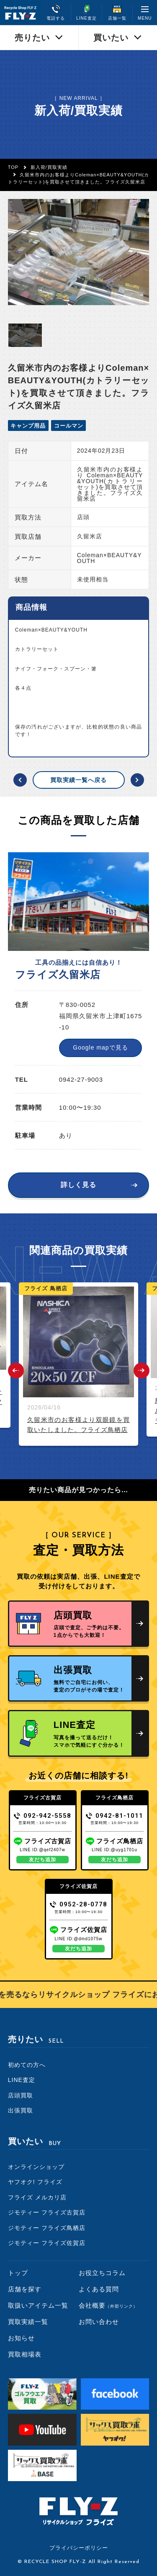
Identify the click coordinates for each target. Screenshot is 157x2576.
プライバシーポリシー (78, 2548)
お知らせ (21, 2338)
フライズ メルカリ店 (37, 2197)
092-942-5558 (42, 1815)
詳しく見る (78, 1184)
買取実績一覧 (28, 2321)
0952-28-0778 (78, 1904)
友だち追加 (42, 1860)
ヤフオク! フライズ (35, 2182)
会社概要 (108, 2305)
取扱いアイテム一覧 (38, 2305)
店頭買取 (20, 2095)
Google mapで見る (100, 1047)
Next (141, 1370)
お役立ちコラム (102, 2272)
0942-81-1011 (114, 1815)
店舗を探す (24, 2289)
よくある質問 (99, 2289)
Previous (16, 1370)
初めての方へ (27, 2064)
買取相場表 (24, 2354)
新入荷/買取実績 (49, 167)
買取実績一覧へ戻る (78, 780)
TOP (13, 167)
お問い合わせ (99, 2321)
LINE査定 (21, 2080)
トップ (18, 2272)
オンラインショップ (36, 2166)
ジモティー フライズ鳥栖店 (46, 2227)
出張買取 (20, 2110)
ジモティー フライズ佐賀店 (46, 2243)
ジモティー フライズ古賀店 (46, 2212)
